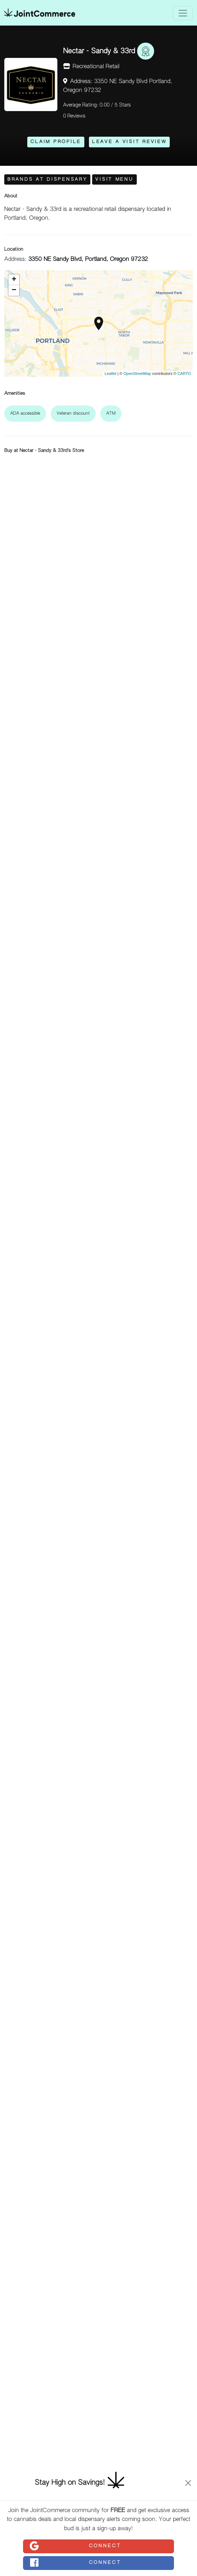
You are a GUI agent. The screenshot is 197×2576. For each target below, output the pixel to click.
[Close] (188, 2483)
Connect (75, 2546)
